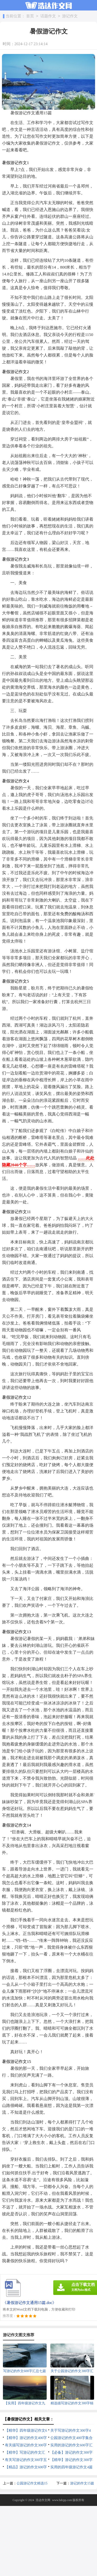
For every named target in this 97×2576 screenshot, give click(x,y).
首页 (30, 16)
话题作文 (48, 16)
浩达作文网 (43, 2500)
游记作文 (70, 16)
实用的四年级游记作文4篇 (71, 2467)
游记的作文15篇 (82, 2483)
